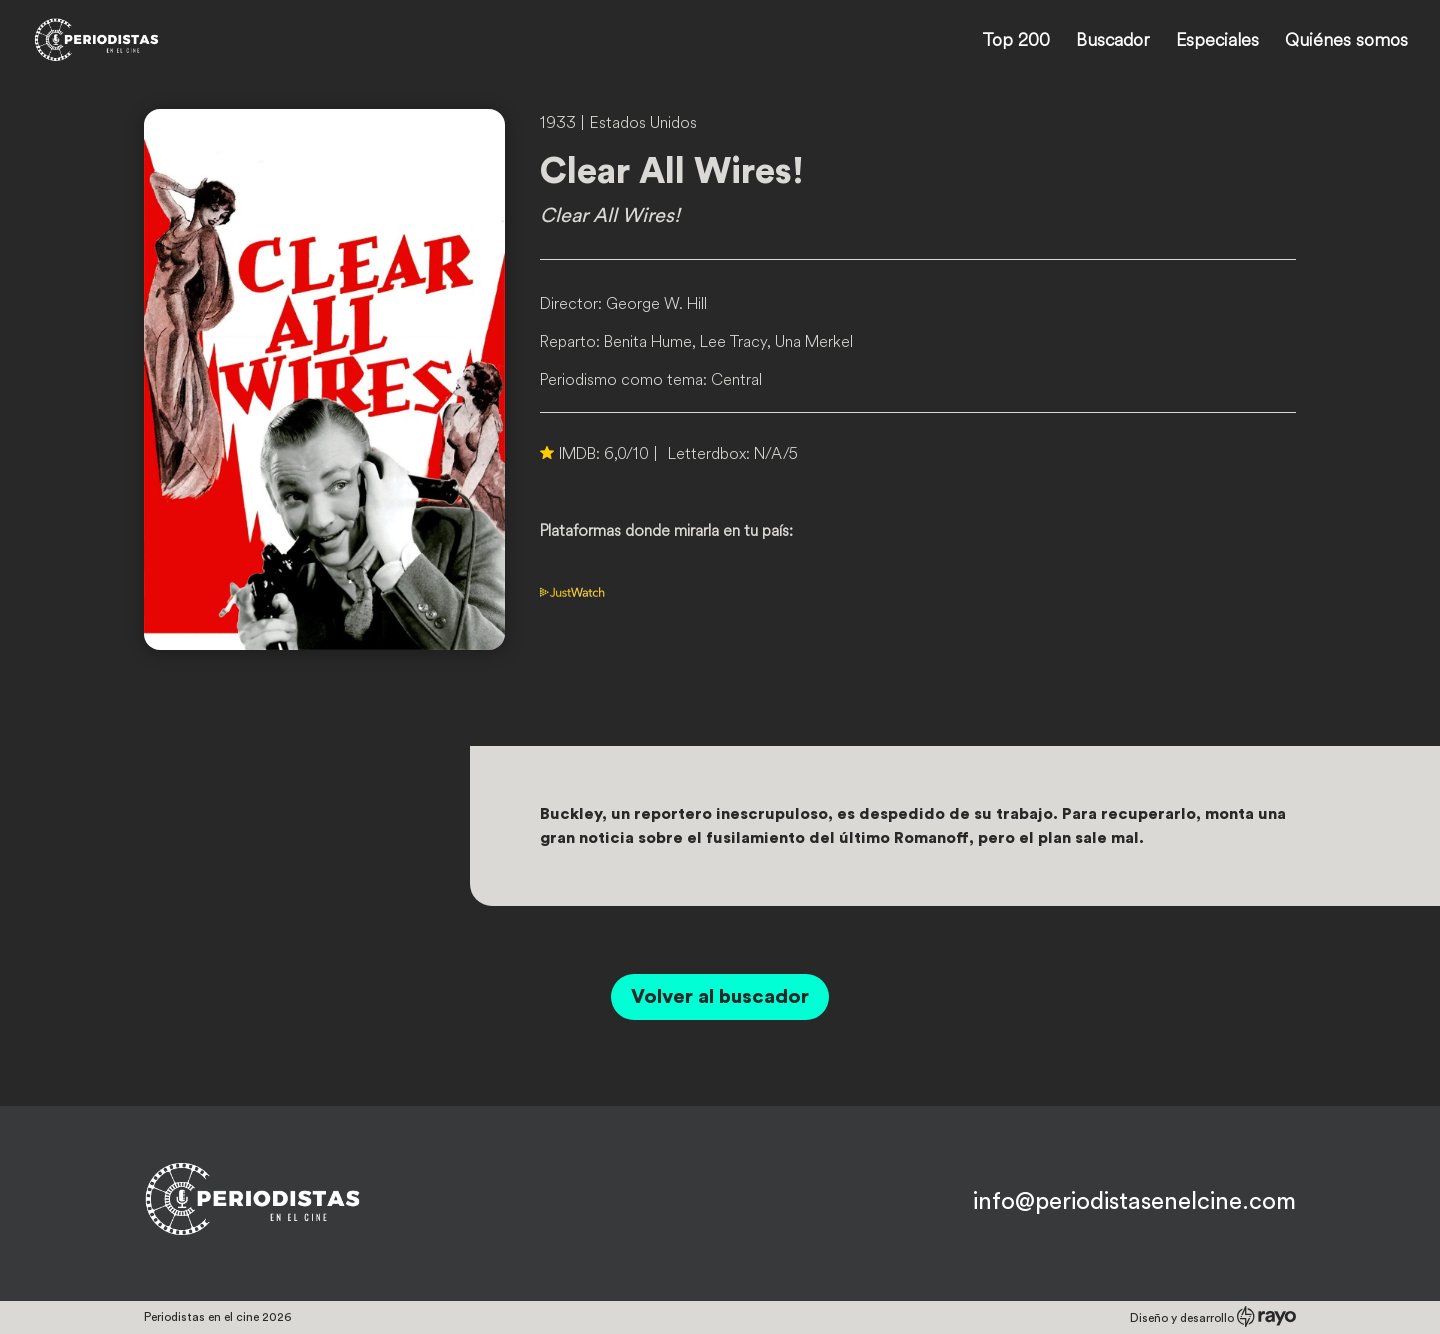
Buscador (1113, 42)
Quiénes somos (1346, 42)
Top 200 (1016, 42)
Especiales (1217, 42)
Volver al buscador (720, 997)
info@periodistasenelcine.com (1134, 1202)
